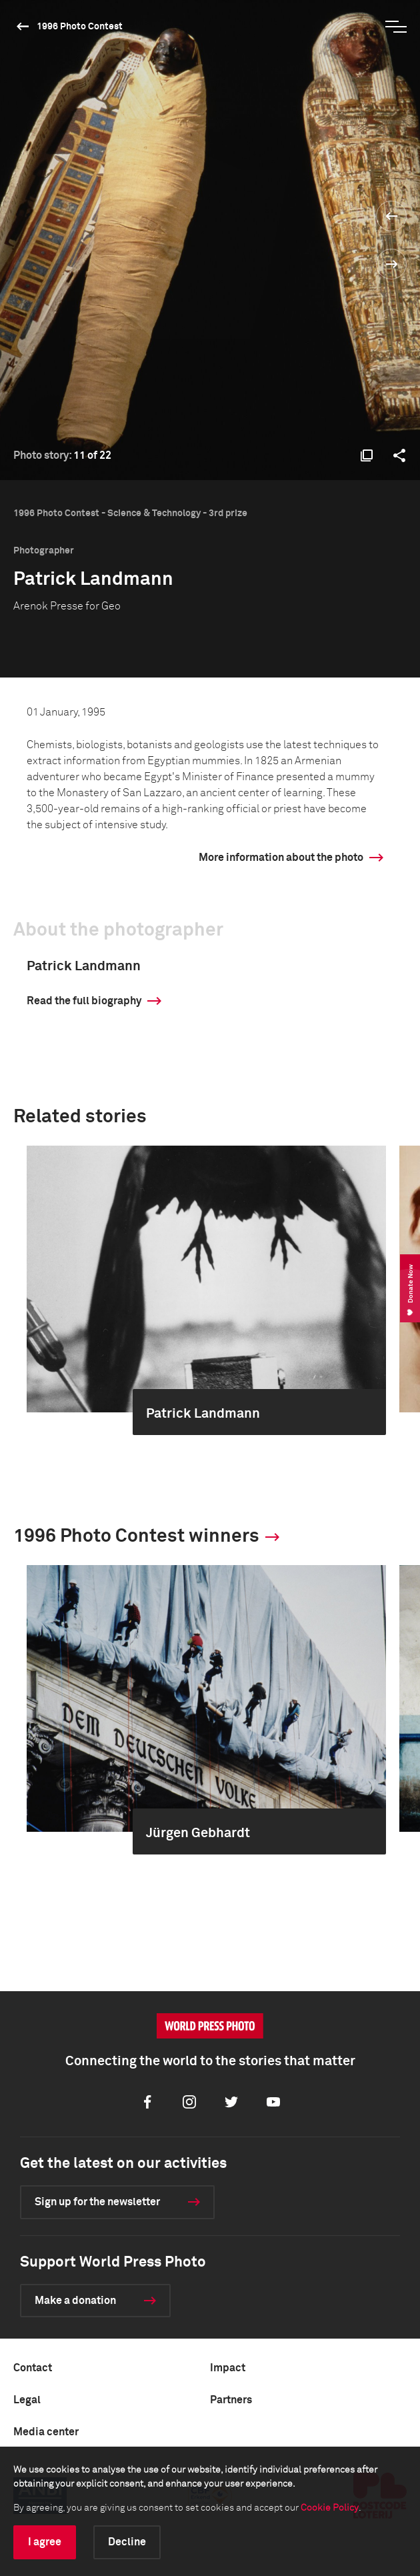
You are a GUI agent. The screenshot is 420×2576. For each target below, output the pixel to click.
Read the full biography (84, 1001)
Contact (32, 2368)
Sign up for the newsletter (97, 2202)
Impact (227, 2368)
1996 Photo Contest (80, 26)
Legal (27, 2400)
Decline (127, 2542)
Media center (46, 2432)
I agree (44, 2542)
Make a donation (75, 2300)
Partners (231, 2400)
